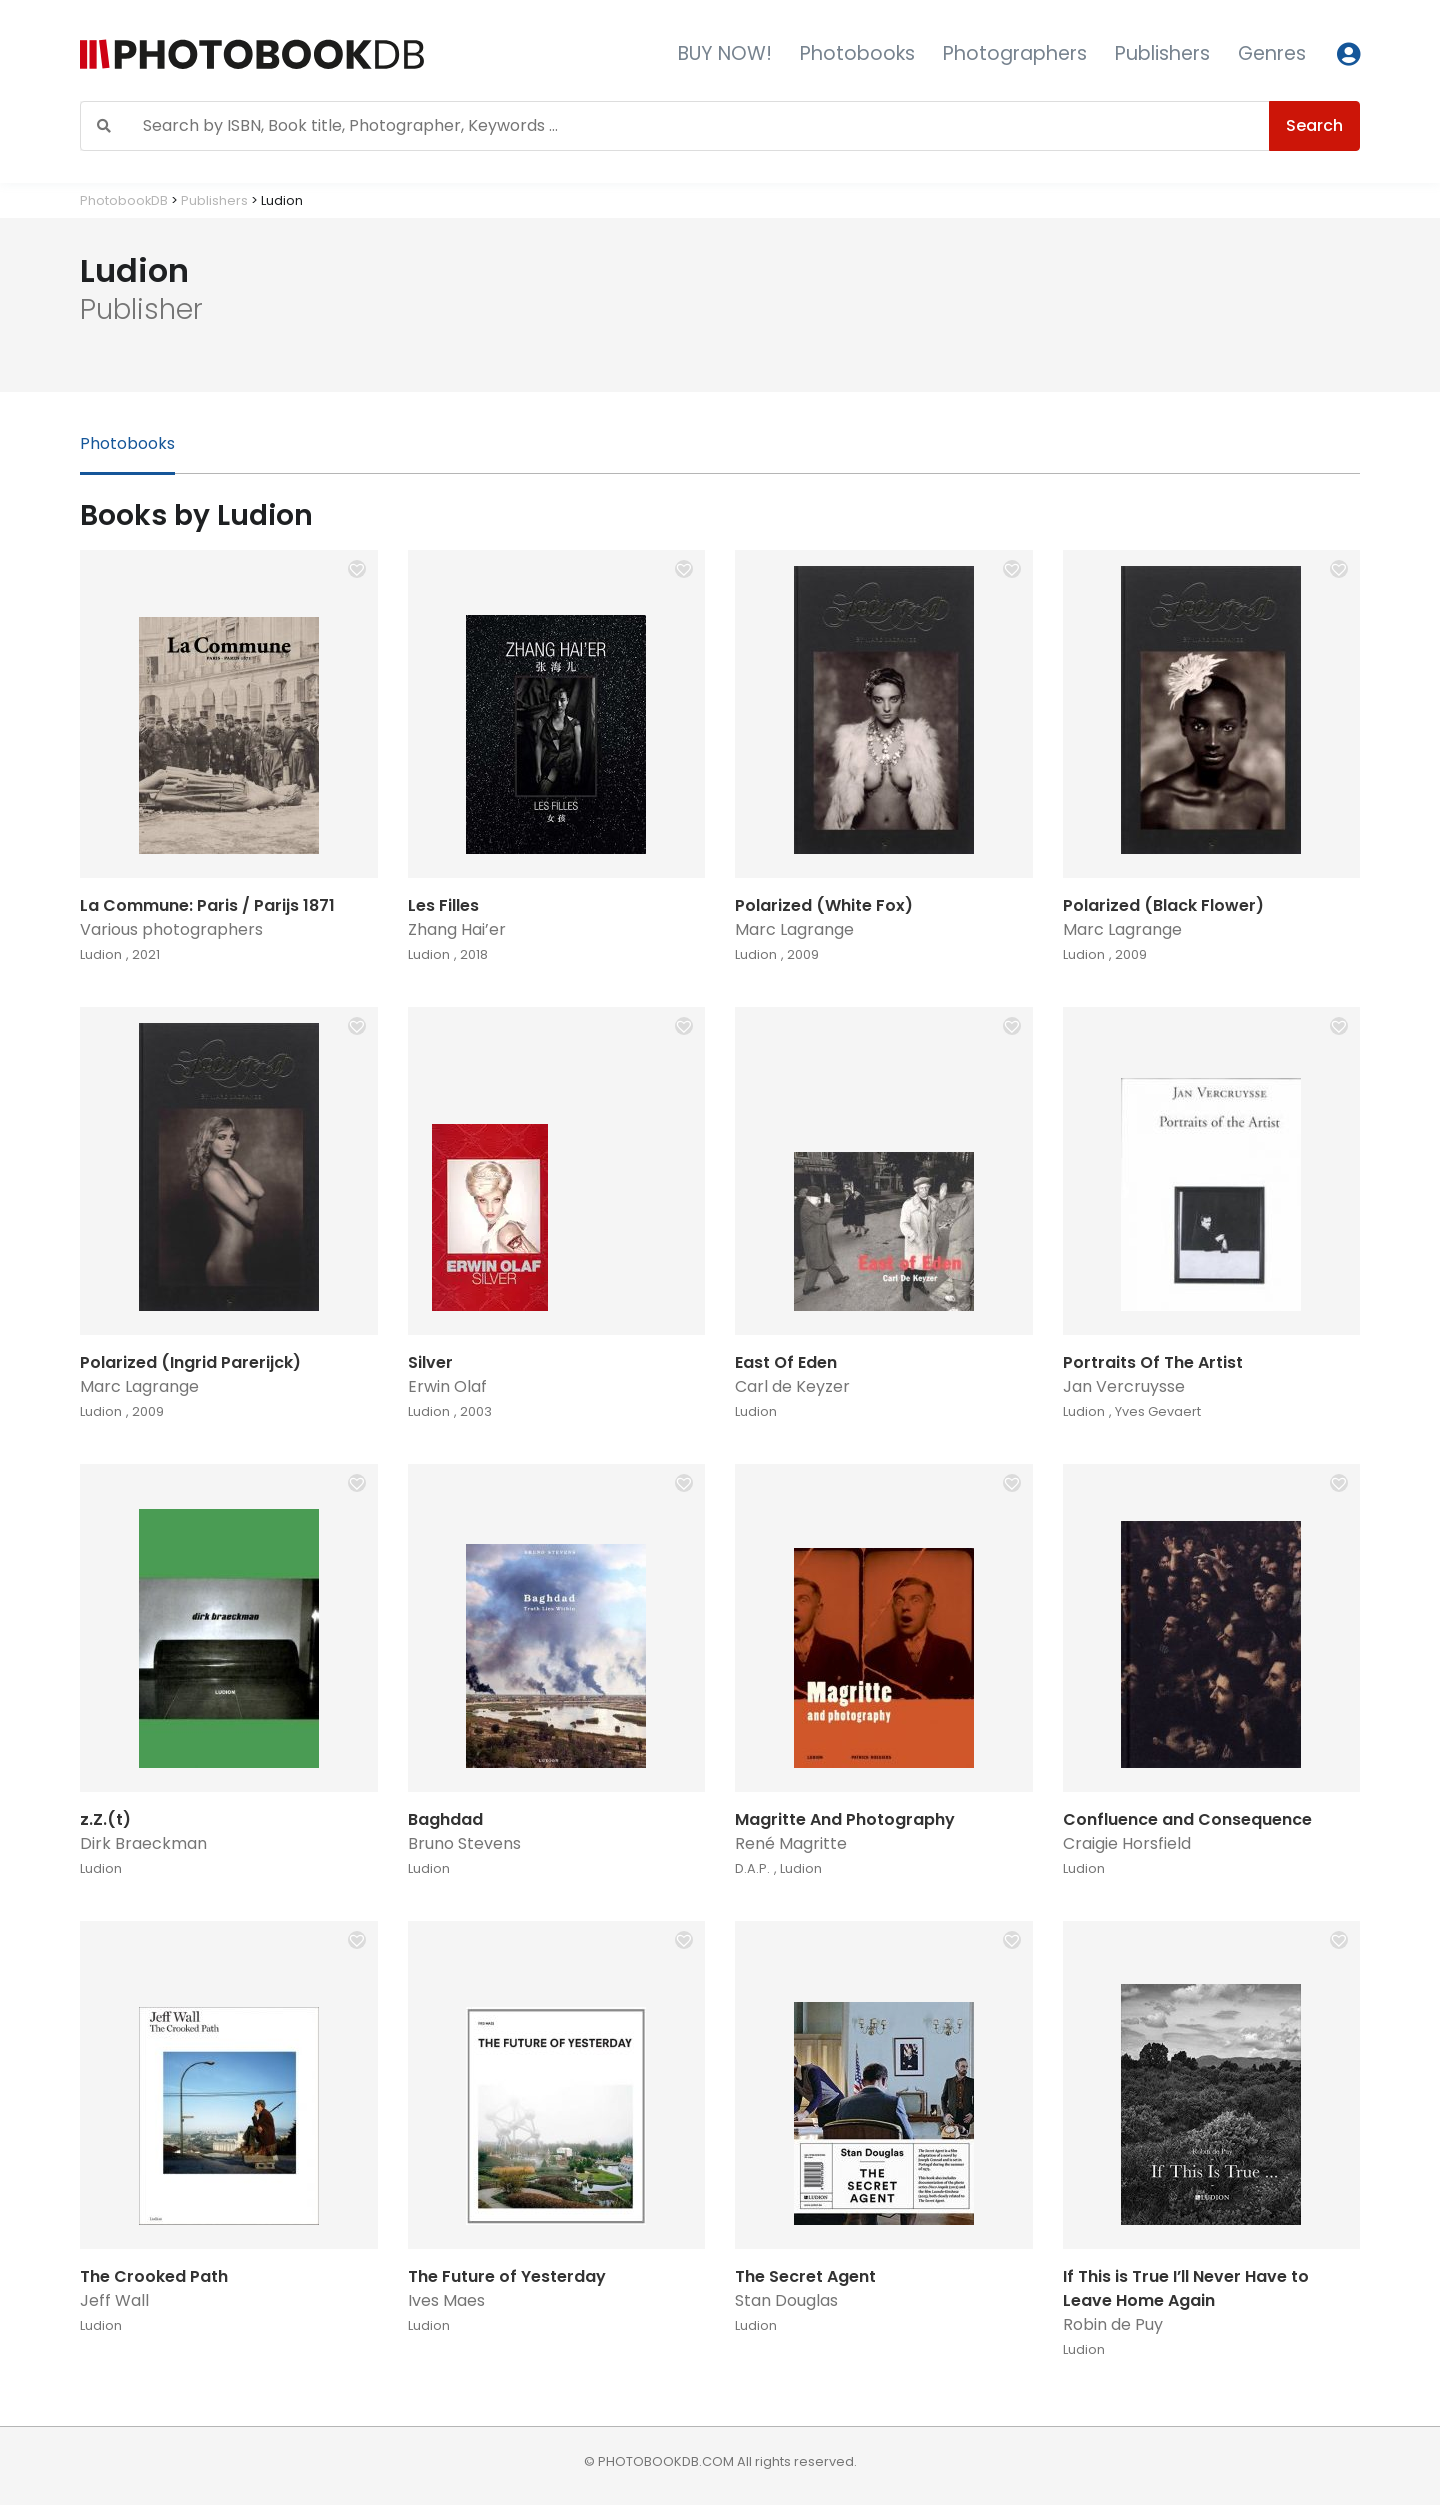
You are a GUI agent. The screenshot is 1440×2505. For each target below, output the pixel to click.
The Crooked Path (154, 2276)
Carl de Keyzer (792, 1386)
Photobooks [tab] (127, 443)
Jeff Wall (114, 2300)
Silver (430, 1362)
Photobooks (857, 53)
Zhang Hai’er (457, 929)
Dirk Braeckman (143, 1843)
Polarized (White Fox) (824, 905)
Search (1314, 125)
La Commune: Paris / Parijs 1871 (207, 905)
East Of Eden (786, 1362)
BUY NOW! (725, 53)
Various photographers (171, 929)
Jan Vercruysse (1124, 1386)
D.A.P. (752, 1868)
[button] (357, 569)
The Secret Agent (805, 2276)
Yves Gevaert (1158, 1411)
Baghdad (445, 1819)
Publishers (1162, 53)
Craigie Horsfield (1127, 1843)
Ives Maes (446, 2300)
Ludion (101, 954)
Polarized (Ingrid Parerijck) (190, 1362)
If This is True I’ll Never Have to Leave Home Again (1186, 2288)
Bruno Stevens (464, 1843)
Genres (1272, 53)
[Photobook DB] (317, 54)
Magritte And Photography (845, 1819)
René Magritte (791, 1843)
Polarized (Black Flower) (1163, 905)
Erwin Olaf (447, 1386)
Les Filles (443, 905)
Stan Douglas (786, 2300)
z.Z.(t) (105, 1819)
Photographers (1015, 53)
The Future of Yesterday (507, 2276)
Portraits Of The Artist (1153, 1362)
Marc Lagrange (794, 929)
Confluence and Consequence (1187, 1819)
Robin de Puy (1113, 2324)
